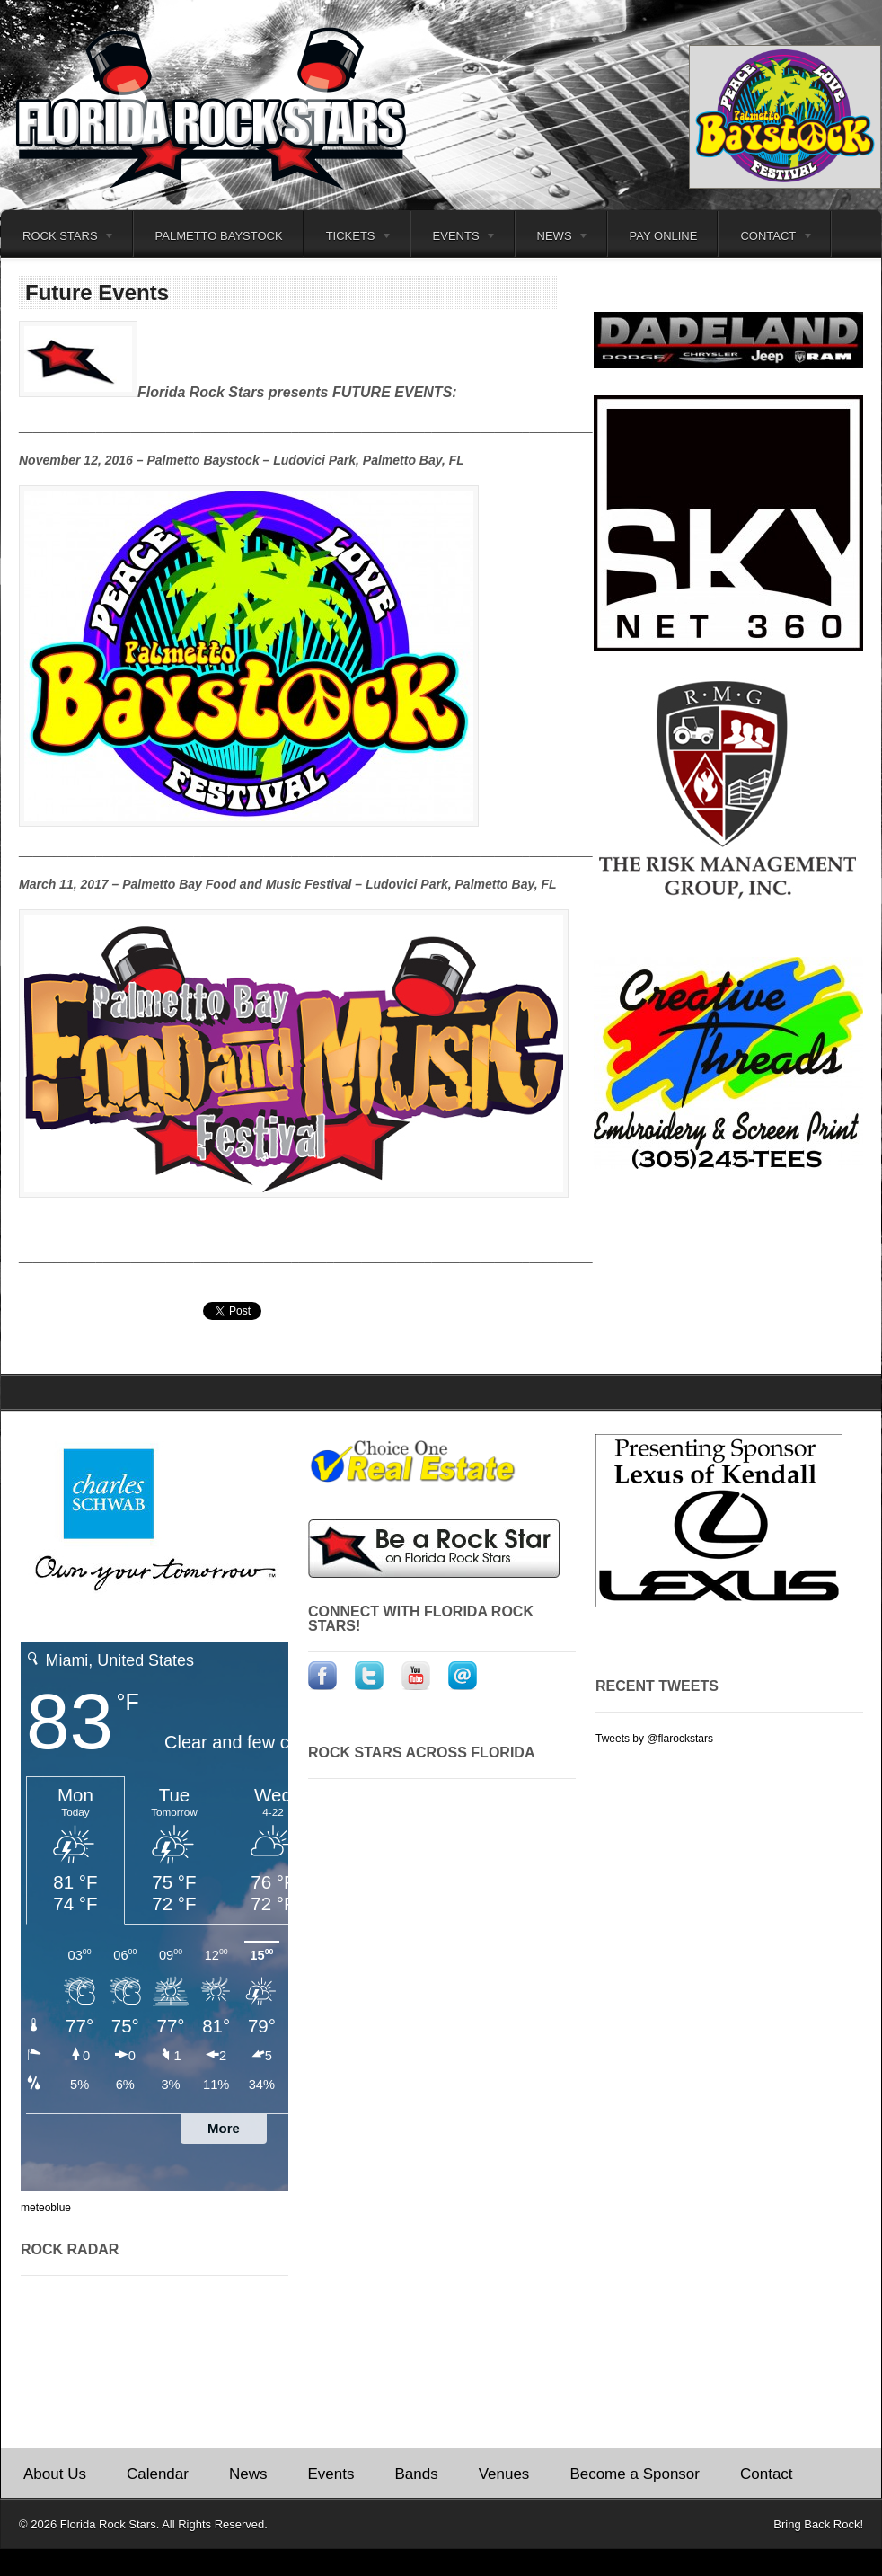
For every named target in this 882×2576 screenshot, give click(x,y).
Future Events (97, 292)
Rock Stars (58, 238)
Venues (504, 2474)
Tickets (348, 238)
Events (454, 238)
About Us (54, 2474)
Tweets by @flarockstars (654, 1738)
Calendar (158, 2474)
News (553, 238)
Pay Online (664, 236)
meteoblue (46, 2207)
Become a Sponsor (634, 2474)
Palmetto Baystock (219, 236)
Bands (415, 2474)
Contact (766, 238)
